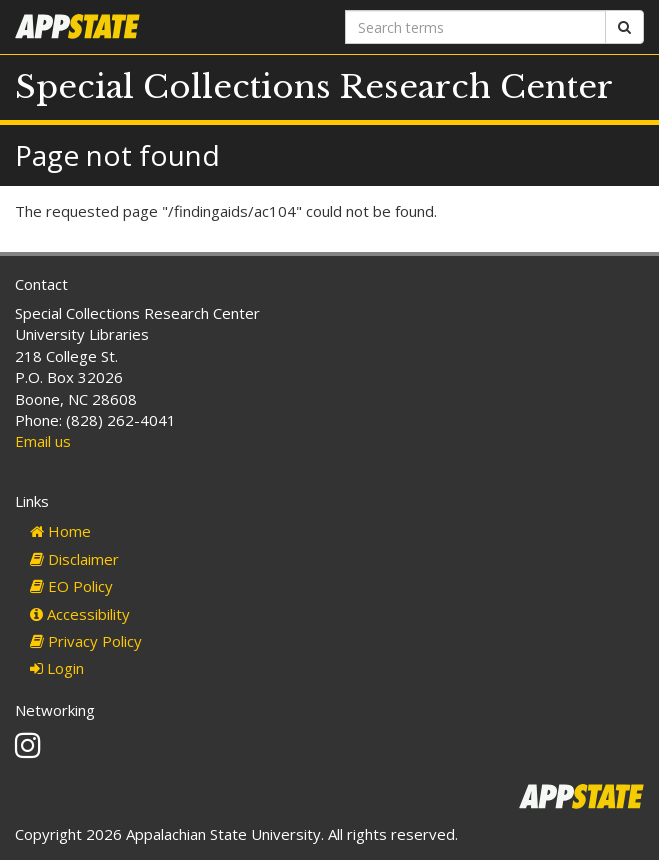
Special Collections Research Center (314, 87)
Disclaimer (74, 559)
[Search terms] (476, 27)
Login (57, 668)
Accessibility (80, 614)
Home (60, 531)
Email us (43, 441)
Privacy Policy (86, 641)
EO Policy (71, 586)
